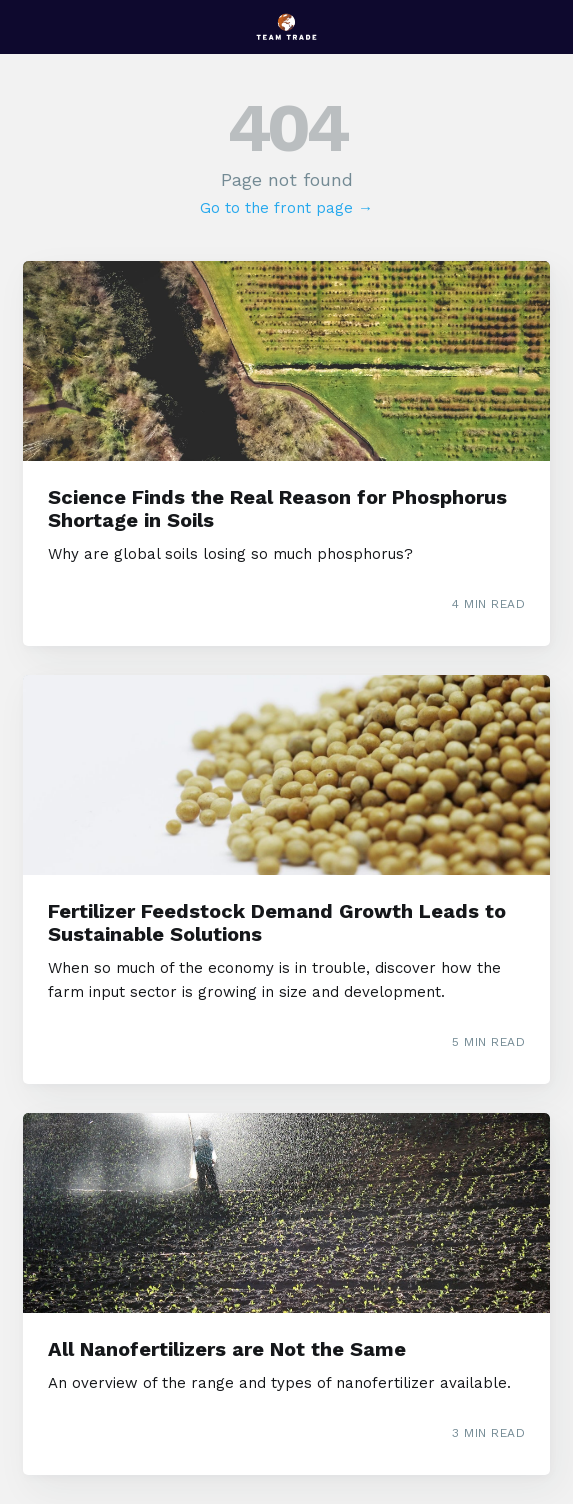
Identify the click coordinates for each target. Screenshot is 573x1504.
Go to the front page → (286, 208)
